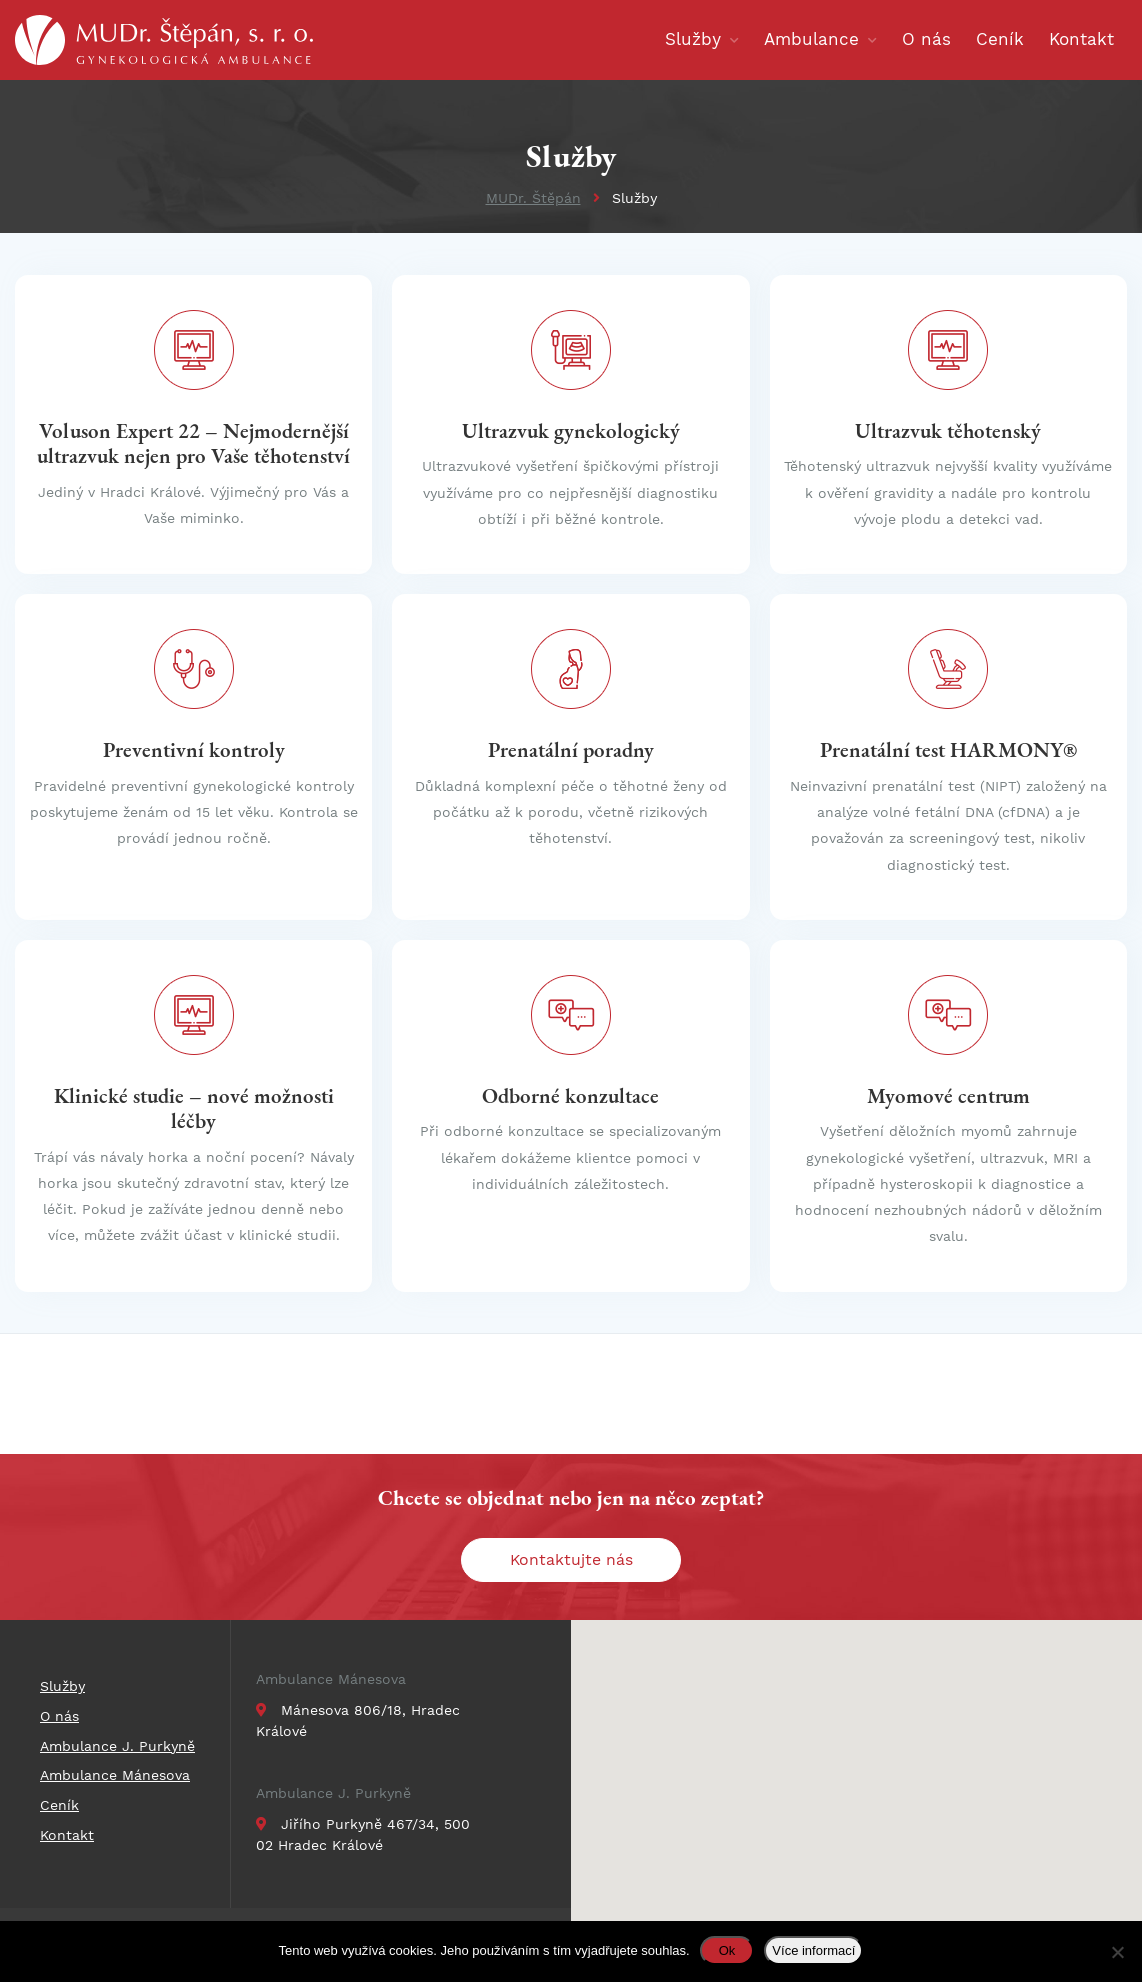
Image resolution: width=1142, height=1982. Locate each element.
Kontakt (67, 1835)
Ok (727, 1950)
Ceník (59, 1805)
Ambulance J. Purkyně (333, 1793)
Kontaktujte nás (571, 1559)
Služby (62, 1686)
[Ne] (1117, 1952)
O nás (59, 1716)
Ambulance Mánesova (331, 1679)
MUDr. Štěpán (533, 198)
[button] (880, 1735)
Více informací (813, 1950)
